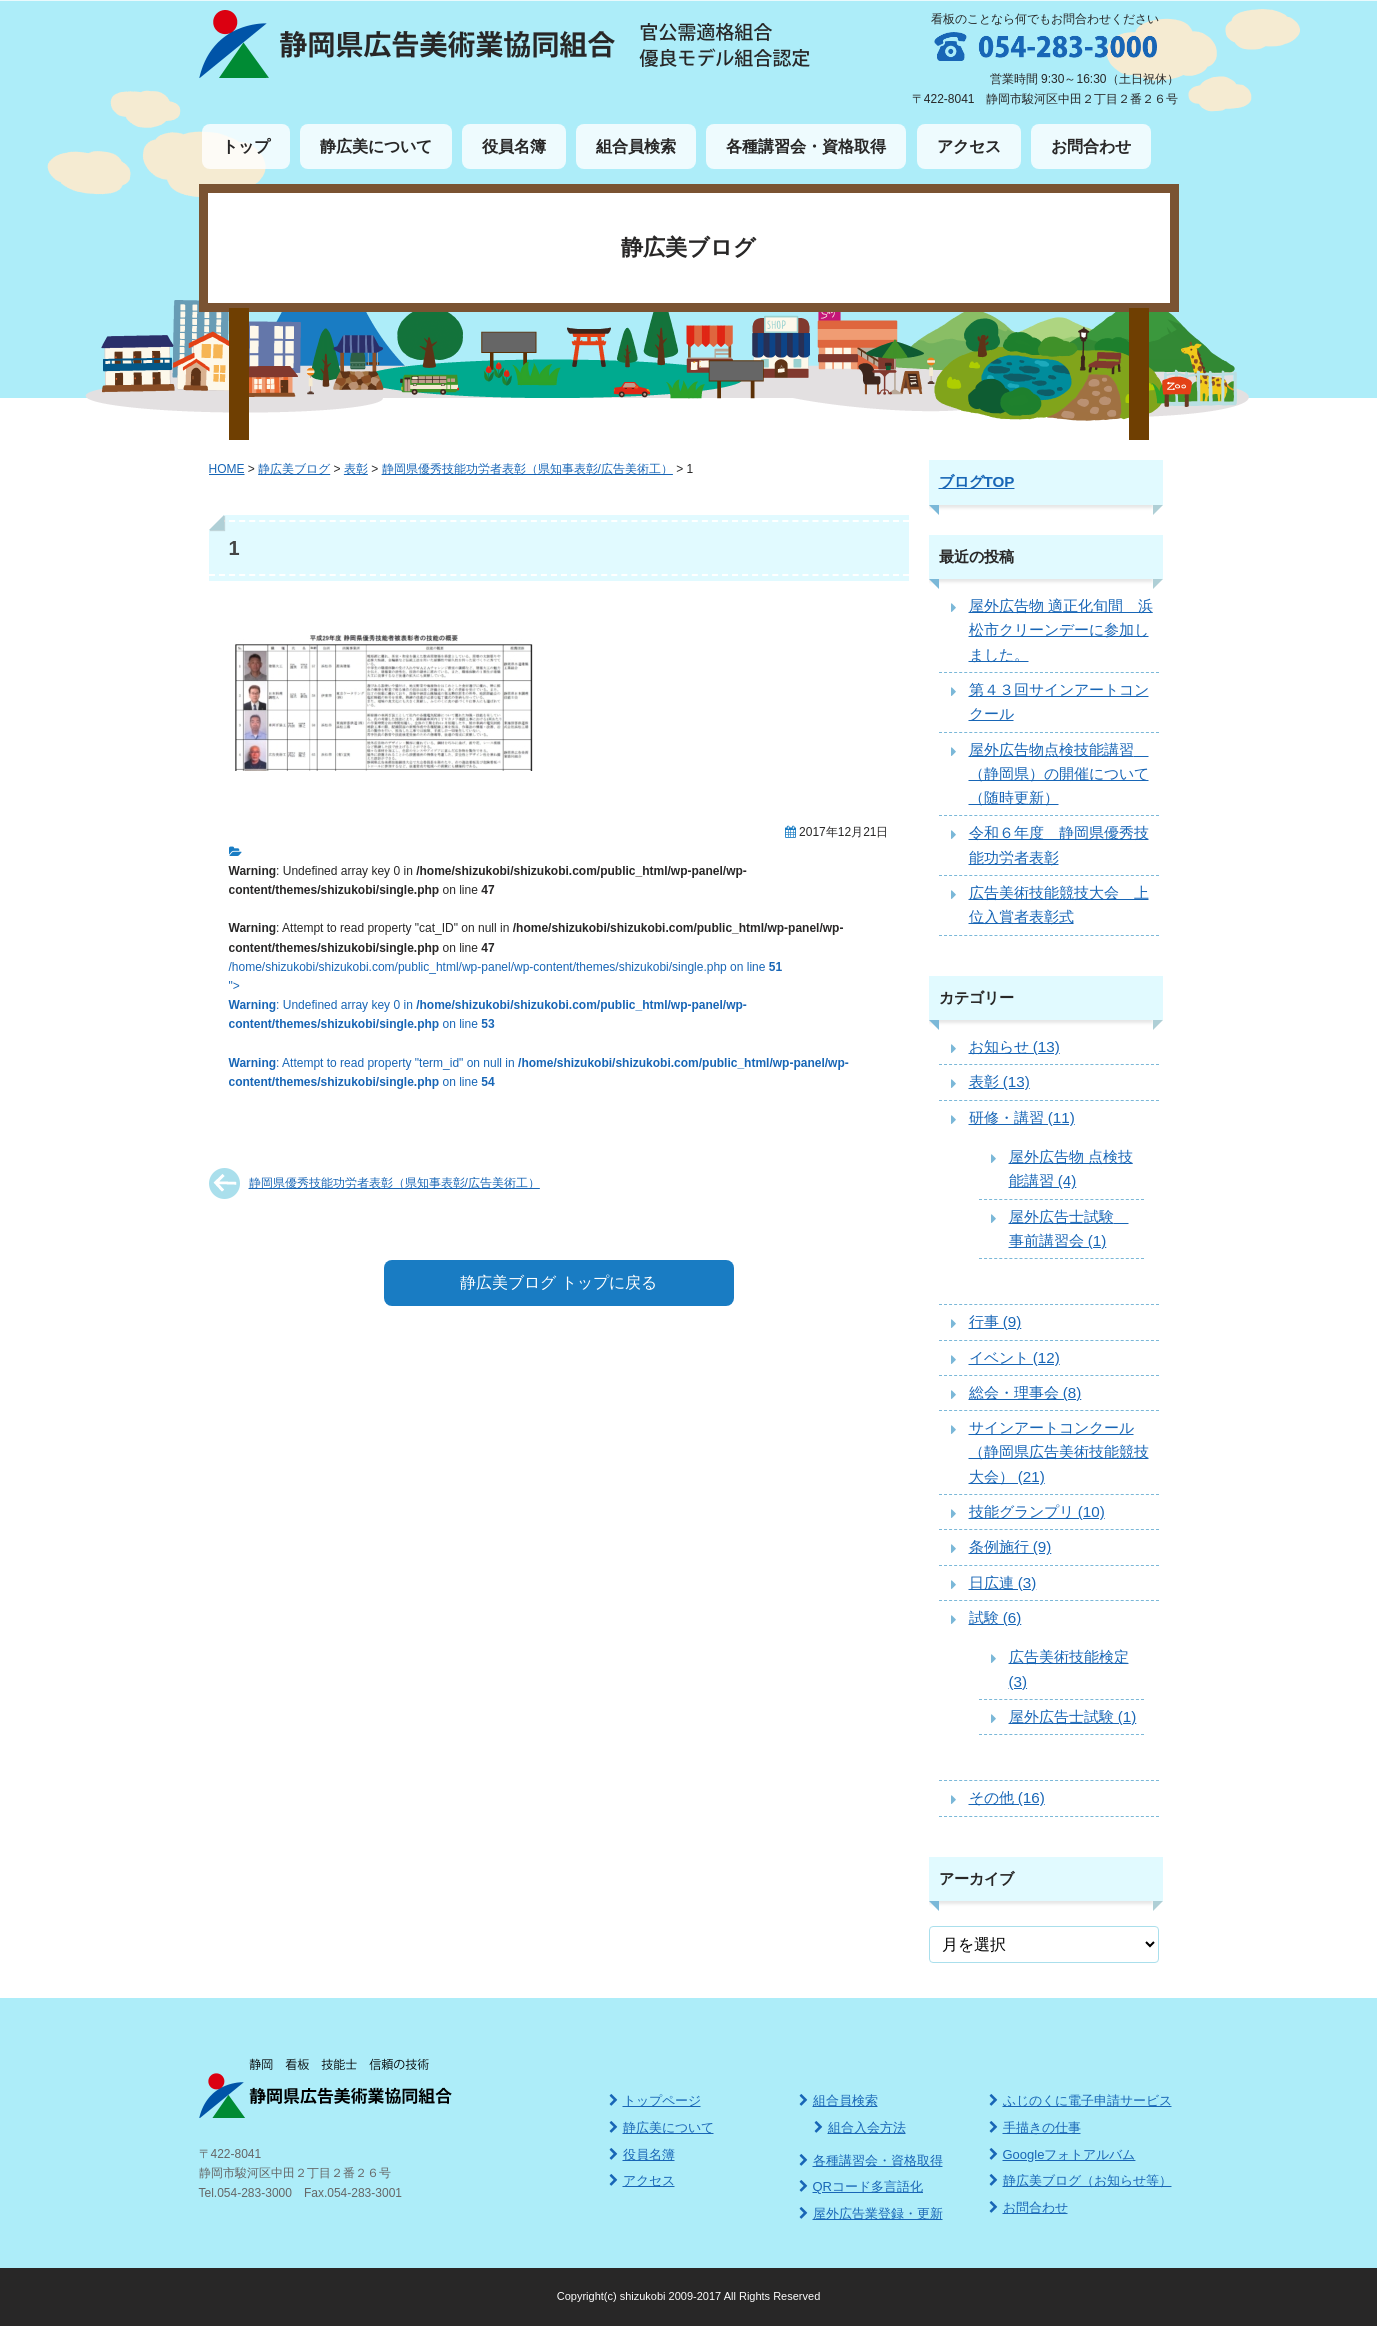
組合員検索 (636, 146)
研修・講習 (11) (1022, 1117)
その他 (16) (1007, 1797)
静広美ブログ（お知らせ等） (1080, 2180)
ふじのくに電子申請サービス (1080, 2100)
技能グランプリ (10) (1037, 1511)
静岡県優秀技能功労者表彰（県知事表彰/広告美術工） (394, 1183)
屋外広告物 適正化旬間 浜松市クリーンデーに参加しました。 (1061, 630)
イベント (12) (1014, 1357)
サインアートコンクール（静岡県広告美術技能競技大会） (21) (1059, 1452)
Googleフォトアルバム (1062, 2154)
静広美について (376, 146)
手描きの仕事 (1035, 2127)
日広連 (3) (1003, 1582)
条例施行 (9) (1010, 1546)
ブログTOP (977, 481)
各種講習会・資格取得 (806, 146)
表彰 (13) (999, 1081)
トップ (246, 146)
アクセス (969, 146)
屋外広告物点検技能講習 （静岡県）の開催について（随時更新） (1059, 774)
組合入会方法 (860, 2127)
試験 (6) (995, 1617)
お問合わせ (1091, 146)
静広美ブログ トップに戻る (558, 1282)
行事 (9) (995, 1321)
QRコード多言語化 (861, 2186)
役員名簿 (514, 146)
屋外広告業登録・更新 (871, 2213)
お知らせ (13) (1014, 1046)
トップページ (655, 2100)
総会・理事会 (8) (1025, 1392)
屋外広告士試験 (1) (1073, 1716)
